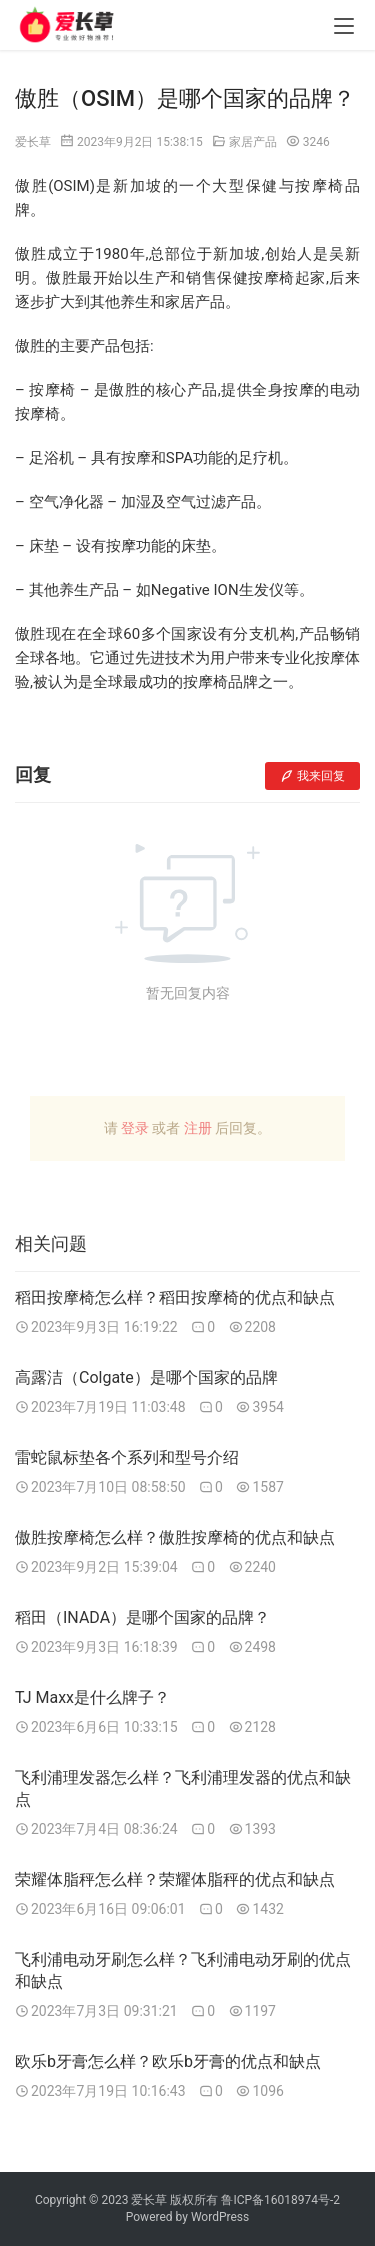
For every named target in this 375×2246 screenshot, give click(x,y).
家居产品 (253, 142)
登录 (135, 1128)
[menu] (344, 26)
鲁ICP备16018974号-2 (280, 2200)
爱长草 (33, 142)
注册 (198, 1128)
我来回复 (312, 776)
